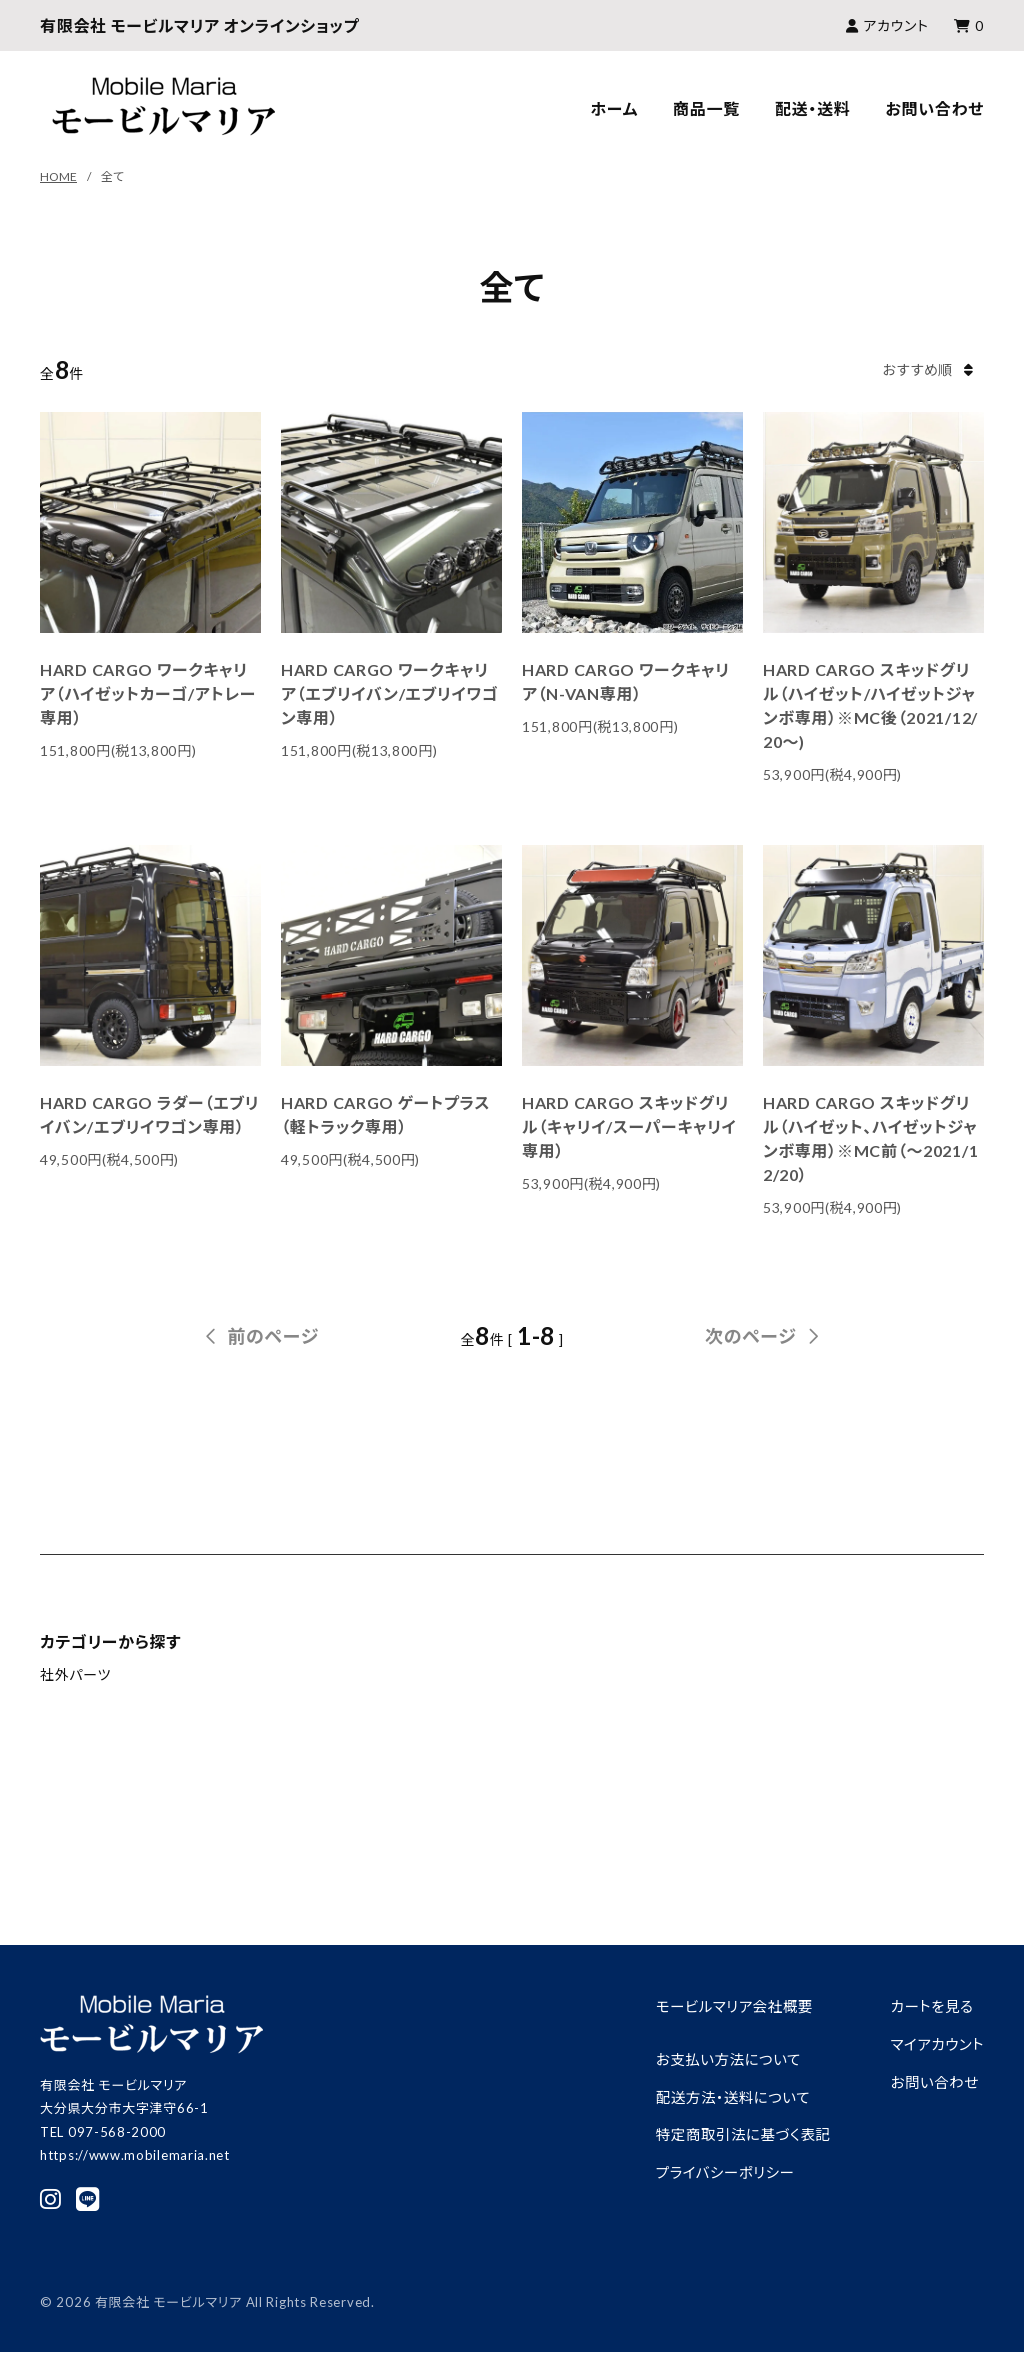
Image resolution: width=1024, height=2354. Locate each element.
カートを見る (929, 2006)
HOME (58, 176)
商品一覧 (706, 108)
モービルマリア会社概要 (726, 2006)
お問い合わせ (934, 108)
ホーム (614, 108)
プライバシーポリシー (716, 2171)
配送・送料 (813, 108)
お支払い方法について (720, 2059)
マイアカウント (935, 2044)
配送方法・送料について (724, 2096)
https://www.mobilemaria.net (135, 2155)
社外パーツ (75, 1674)
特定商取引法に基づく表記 (735, 2134)
